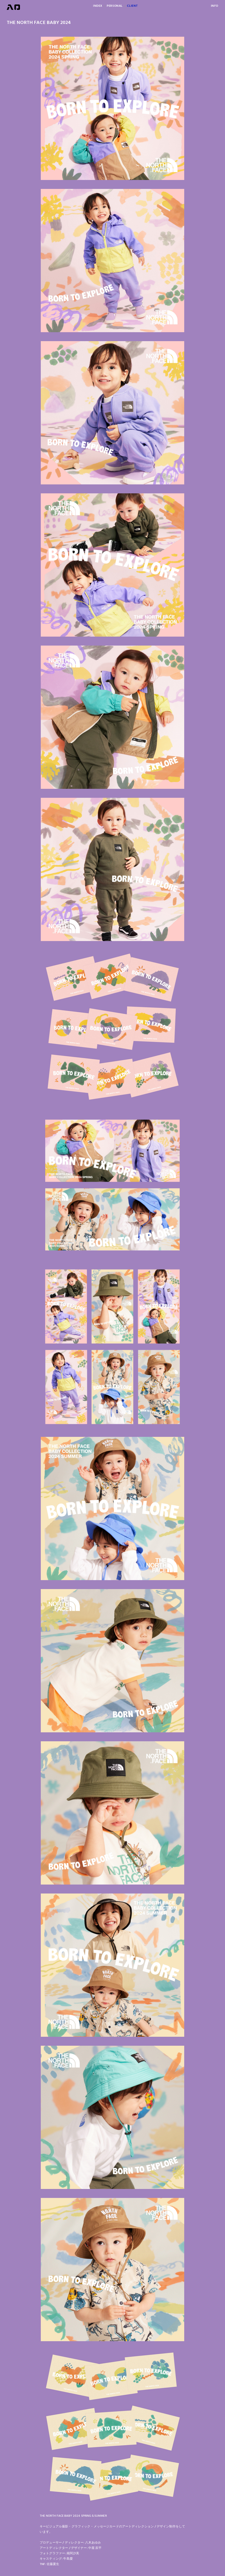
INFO (214, 6)
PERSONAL (114, 6)
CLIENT (132, 6)
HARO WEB (13, 7)
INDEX (97, 6)
